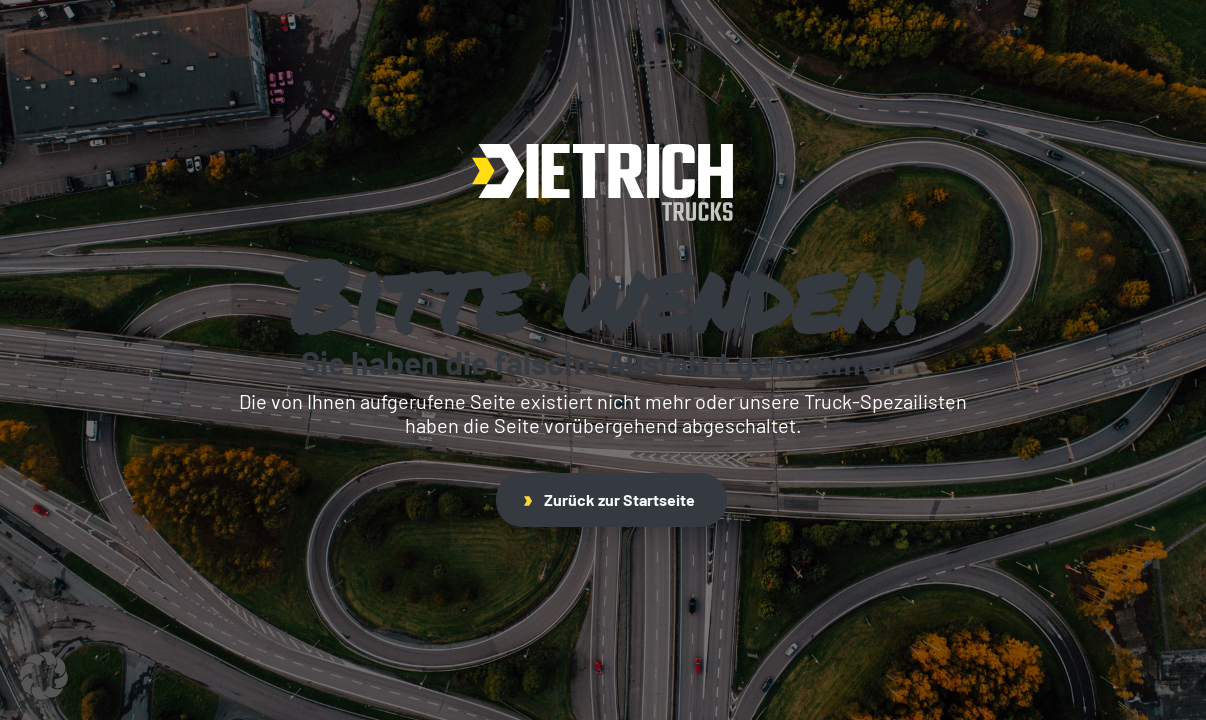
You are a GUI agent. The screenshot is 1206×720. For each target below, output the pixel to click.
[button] (44, 676)
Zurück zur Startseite (609, 499)
